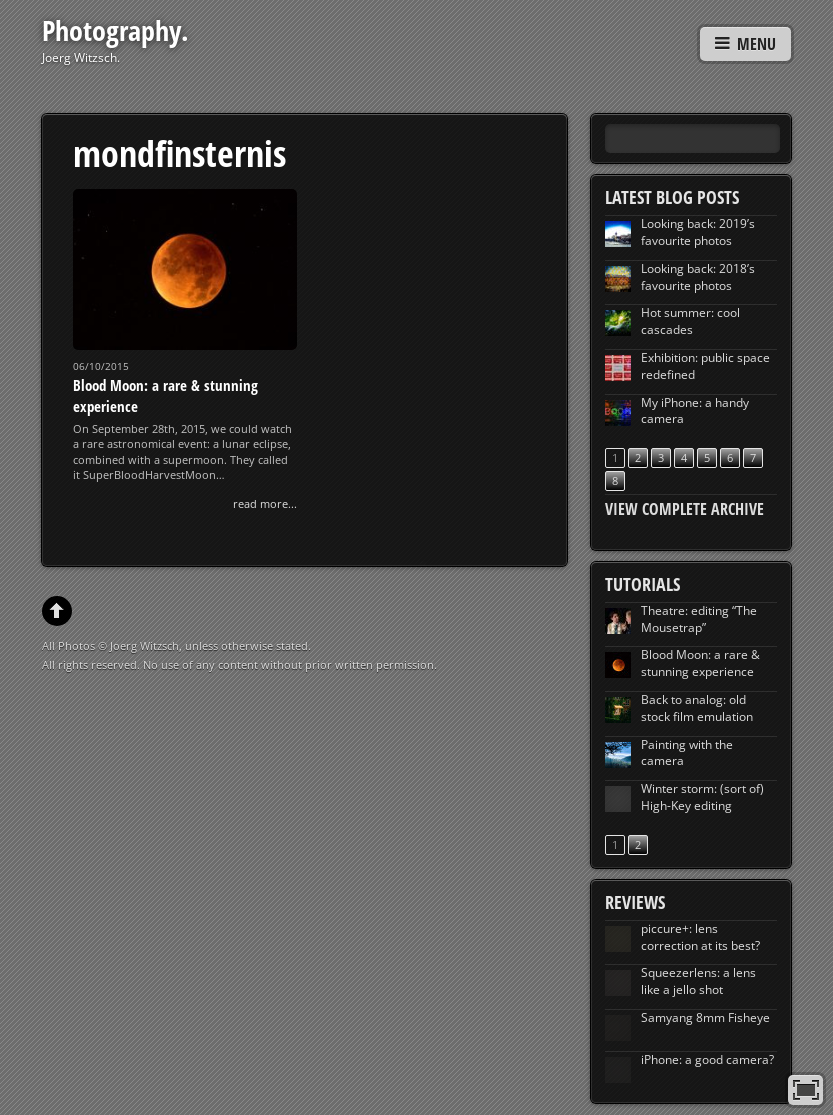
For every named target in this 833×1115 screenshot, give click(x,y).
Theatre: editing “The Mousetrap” (699, 619)
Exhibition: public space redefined (705, 366)
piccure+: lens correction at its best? (700, 937)
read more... (265, 503)
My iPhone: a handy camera (695, 411)
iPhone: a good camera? (707, 1059)
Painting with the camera (687, 753)
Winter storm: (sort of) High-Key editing (702, 797)
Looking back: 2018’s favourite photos (698, 277)
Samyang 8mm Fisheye (705, 1017)
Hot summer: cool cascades (690, 321)
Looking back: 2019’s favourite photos (698, 232)
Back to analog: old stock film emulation (697, 708)
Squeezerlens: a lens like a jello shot (698, 981)
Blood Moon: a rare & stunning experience (700, 663)
